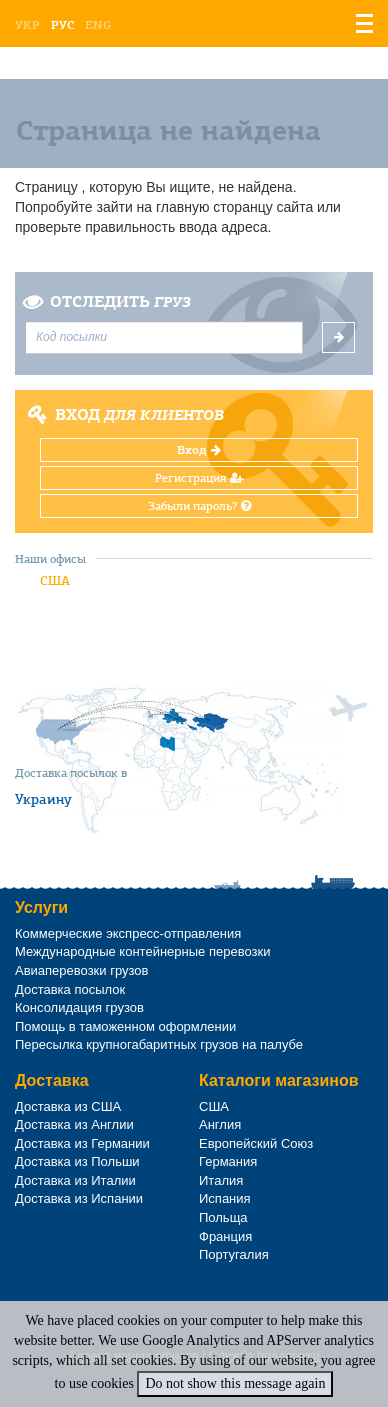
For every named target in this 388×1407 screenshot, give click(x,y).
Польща (223, 1217)
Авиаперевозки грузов (81, 970)
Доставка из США (68, 1106)
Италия (221, 1180)
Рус (62, 25)
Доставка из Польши (77, 1161)
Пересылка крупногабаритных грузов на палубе (159, 1044)
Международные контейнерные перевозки (142, 951)
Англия (220, 1124)
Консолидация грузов (79, 1007)
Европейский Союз (256, 1143)
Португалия (234, 1254)
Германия (228, 1161)
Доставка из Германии (82, 1143)
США (55, 580)
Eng (98, 25)
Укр (27, 25)
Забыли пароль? (199, 506)
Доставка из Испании (79, 1198)
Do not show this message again (235, 1383)
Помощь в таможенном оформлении (125, 1026)
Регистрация (199, 478)
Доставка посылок (70, 989)
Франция (225, 1236)
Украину (43, 799)
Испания (225, 1198)
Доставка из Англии (74, 1124)
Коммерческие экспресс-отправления (128, 933)
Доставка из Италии (75, 1180)
